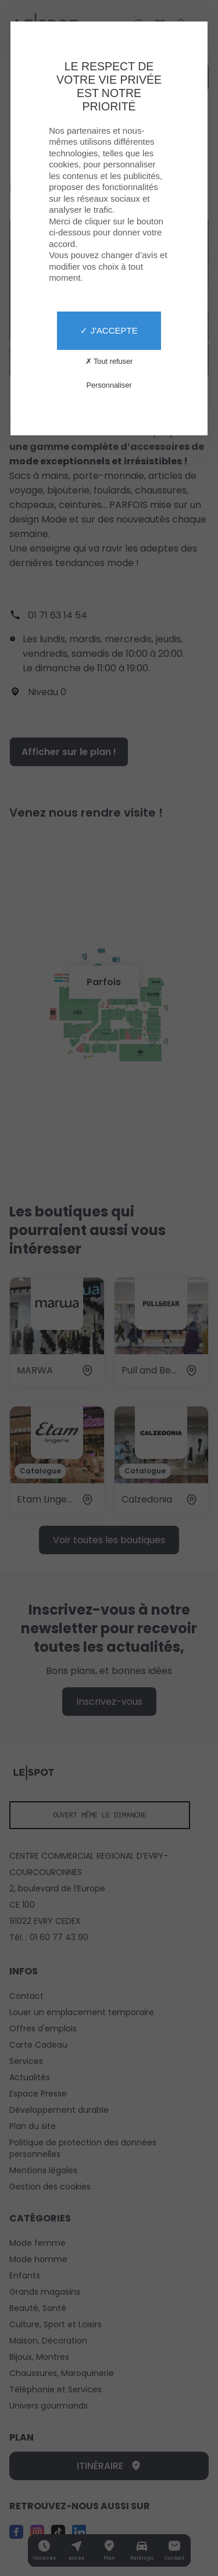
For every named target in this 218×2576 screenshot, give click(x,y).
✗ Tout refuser (109, 361)
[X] (109, 1288)
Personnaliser (109, 385)
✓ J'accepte (108, 330)
